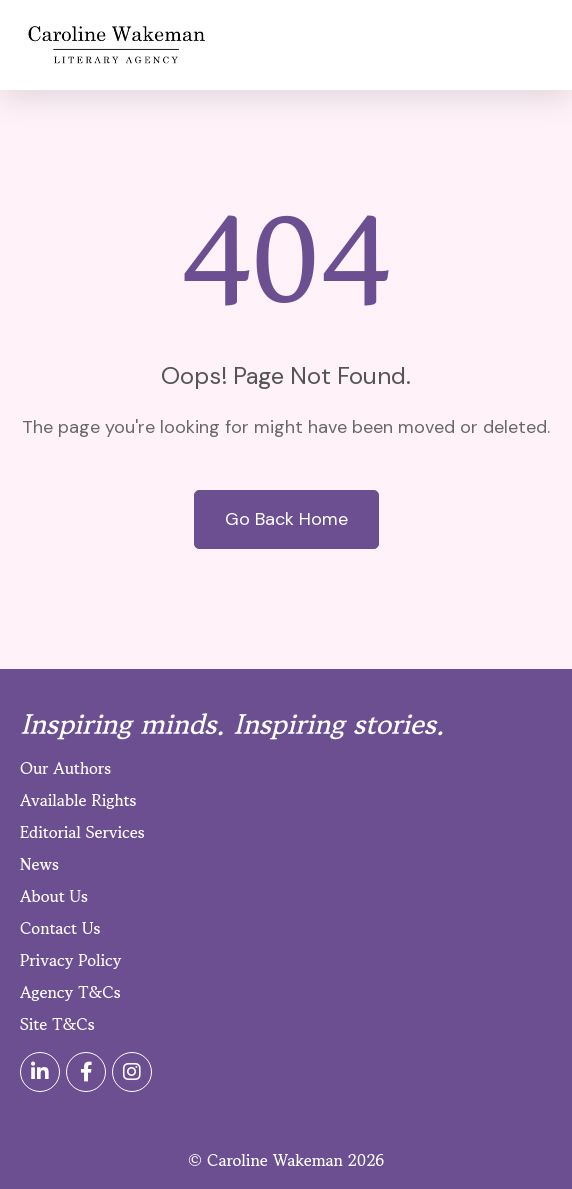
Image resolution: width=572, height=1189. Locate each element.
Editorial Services (82, 832)
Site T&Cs (57, 1024)
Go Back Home (286, 519)
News (39, 864)
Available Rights (78, 800)
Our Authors (65, 768)
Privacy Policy (70, 960)
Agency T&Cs (70, 992)
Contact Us (60, 928)
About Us (54, 896)
